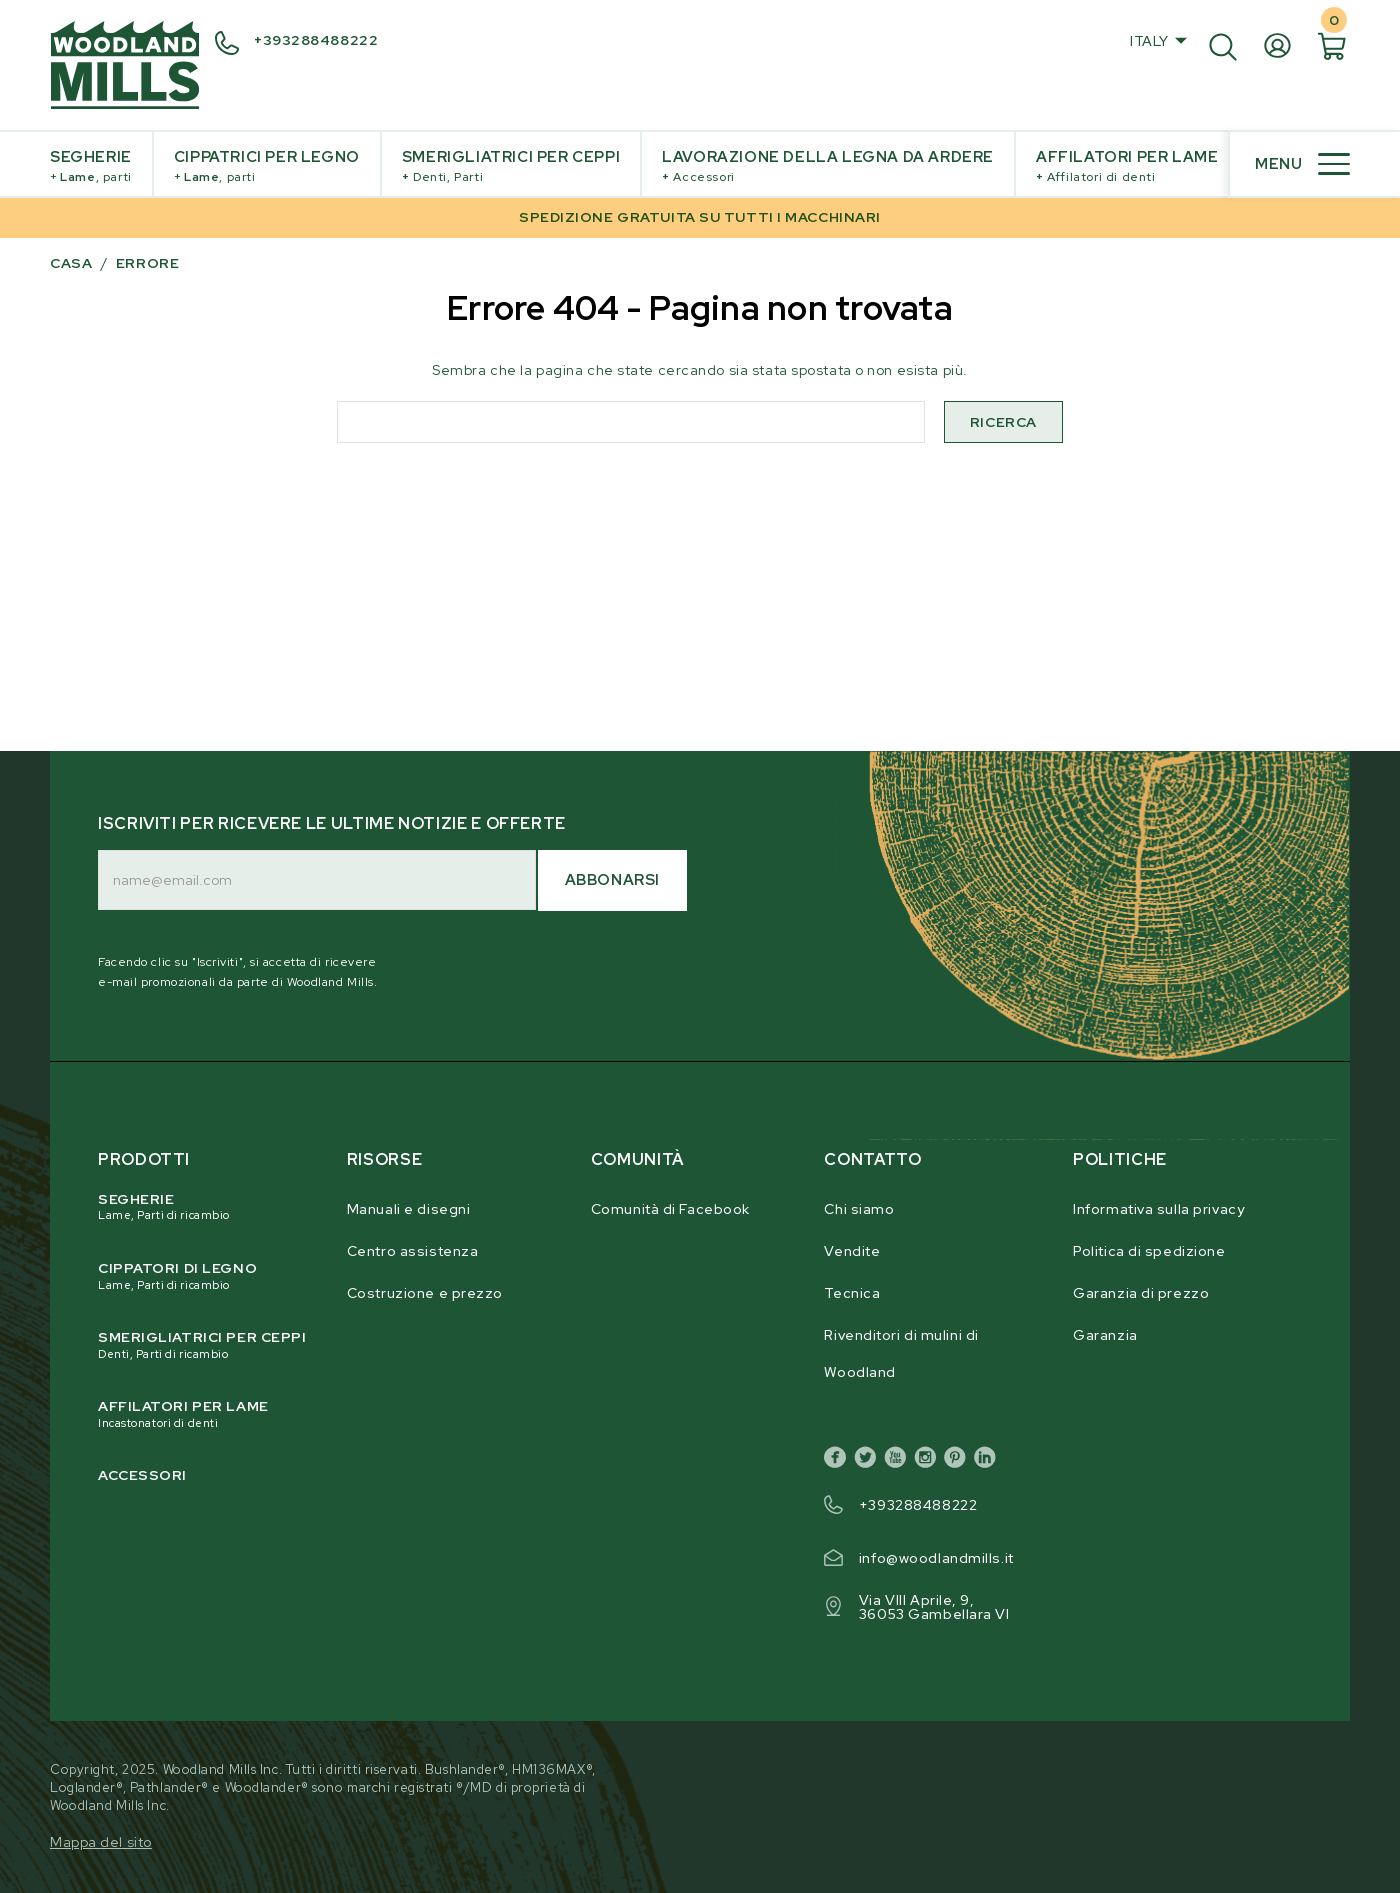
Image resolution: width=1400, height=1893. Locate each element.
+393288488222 (918, 1505)
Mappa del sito (101, 1842)
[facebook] (839, 1461)
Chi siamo (859, 1209)
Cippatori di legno (203, 1276)
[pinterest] (959, 1461)
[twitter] (869, 1461)
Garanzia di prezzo (1141, 1293)
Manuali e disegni (409, 1209)
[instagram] (929, 1461)
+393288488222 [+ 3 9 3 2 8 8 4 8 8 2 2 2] (316, 40)
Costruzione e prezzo (425, 1293)
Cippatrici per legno (267, 166)
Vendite (852, 1251)
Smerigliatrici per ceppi (511, 166)
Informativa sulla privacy (1158, 1209)
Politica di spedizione (1149, 1251)
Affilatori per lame (1127, 166)
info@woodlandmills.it (936, 1558)
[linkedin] (989, 1461)
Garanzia (1105, 1335)
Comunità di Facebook (670, 1209)
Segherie (91, 166)
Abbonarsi (612, 880)
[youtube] (899, 1461)
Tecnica (852, 1293)
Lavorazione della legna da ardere (828, 166)
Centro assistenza (413, 1251)
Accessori (142, 1475)
